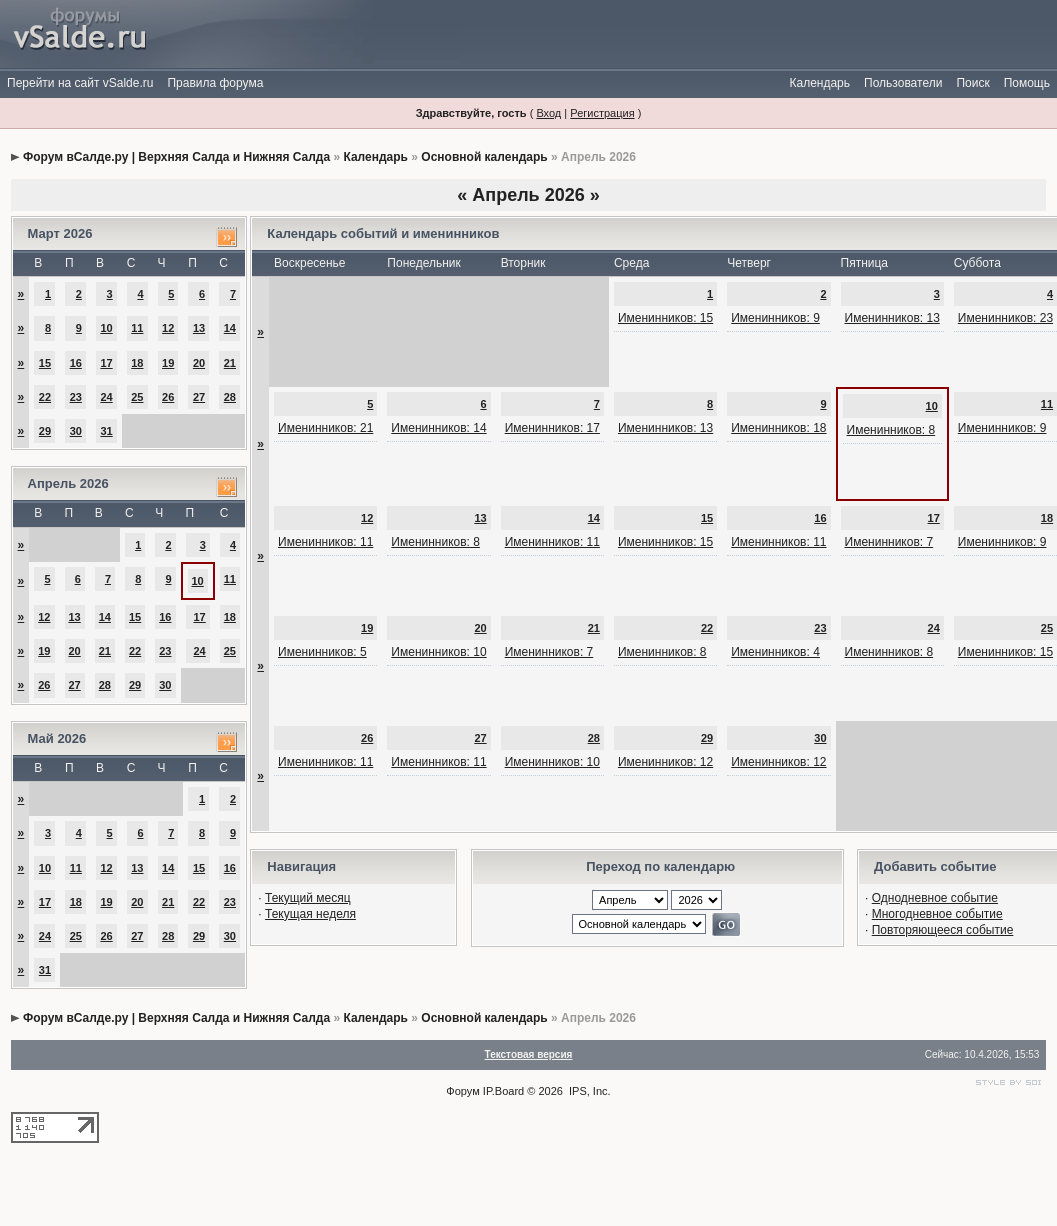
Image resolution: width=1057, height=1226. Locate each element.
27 (199, 397)
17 (106, 363)
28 (230, 397)
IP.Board (503, 1091)
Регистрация (602, 113)
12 (168, 328)
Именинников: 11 (325, 542)
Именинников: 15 (665, 318)
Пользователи (903, 83)
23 (76, 397)
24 (106, 397)
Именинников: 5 (322, 652)
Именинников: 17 (552, 428)
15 (45, 363)
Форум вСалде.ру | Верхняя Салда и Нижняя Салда (176, 157)
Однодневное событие (935, 898)
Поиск (972, 83)
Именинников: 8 (891, 430)
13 (199, 328)
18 (137, 363)
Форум (462, 1091)
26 (168, 397)
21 (230, 363)
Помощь (1027, 83)
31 (106, 431)
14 (230, 328)
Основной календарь (484, 157)
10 (106, 328)
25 (137, 397)
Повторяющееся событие (943, 930)
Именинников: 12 (665, 762)
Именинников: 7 (889, 542)
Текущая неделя (310, 914)
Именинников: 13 (892, 318)
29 (45, 431)
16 (76, 363)
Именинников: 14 (438, 428)
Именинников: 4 (775, 652)
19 (168, 363)
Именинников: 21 (325, 428)
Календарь (819, 83)
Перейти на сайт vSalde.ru (80, 83)
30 (76, 431)
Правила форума (215, 83)
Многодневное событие (937, 914)
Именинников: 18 (778, 428)
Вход (548, 113)
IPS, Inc (588, 1091)
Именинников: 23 (1005, 318)
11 (137, 328)
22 (45, 397)
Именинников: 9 (775, 318)
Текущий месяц (308, 898)
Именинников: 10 (438, 652)
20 (199, 363)
